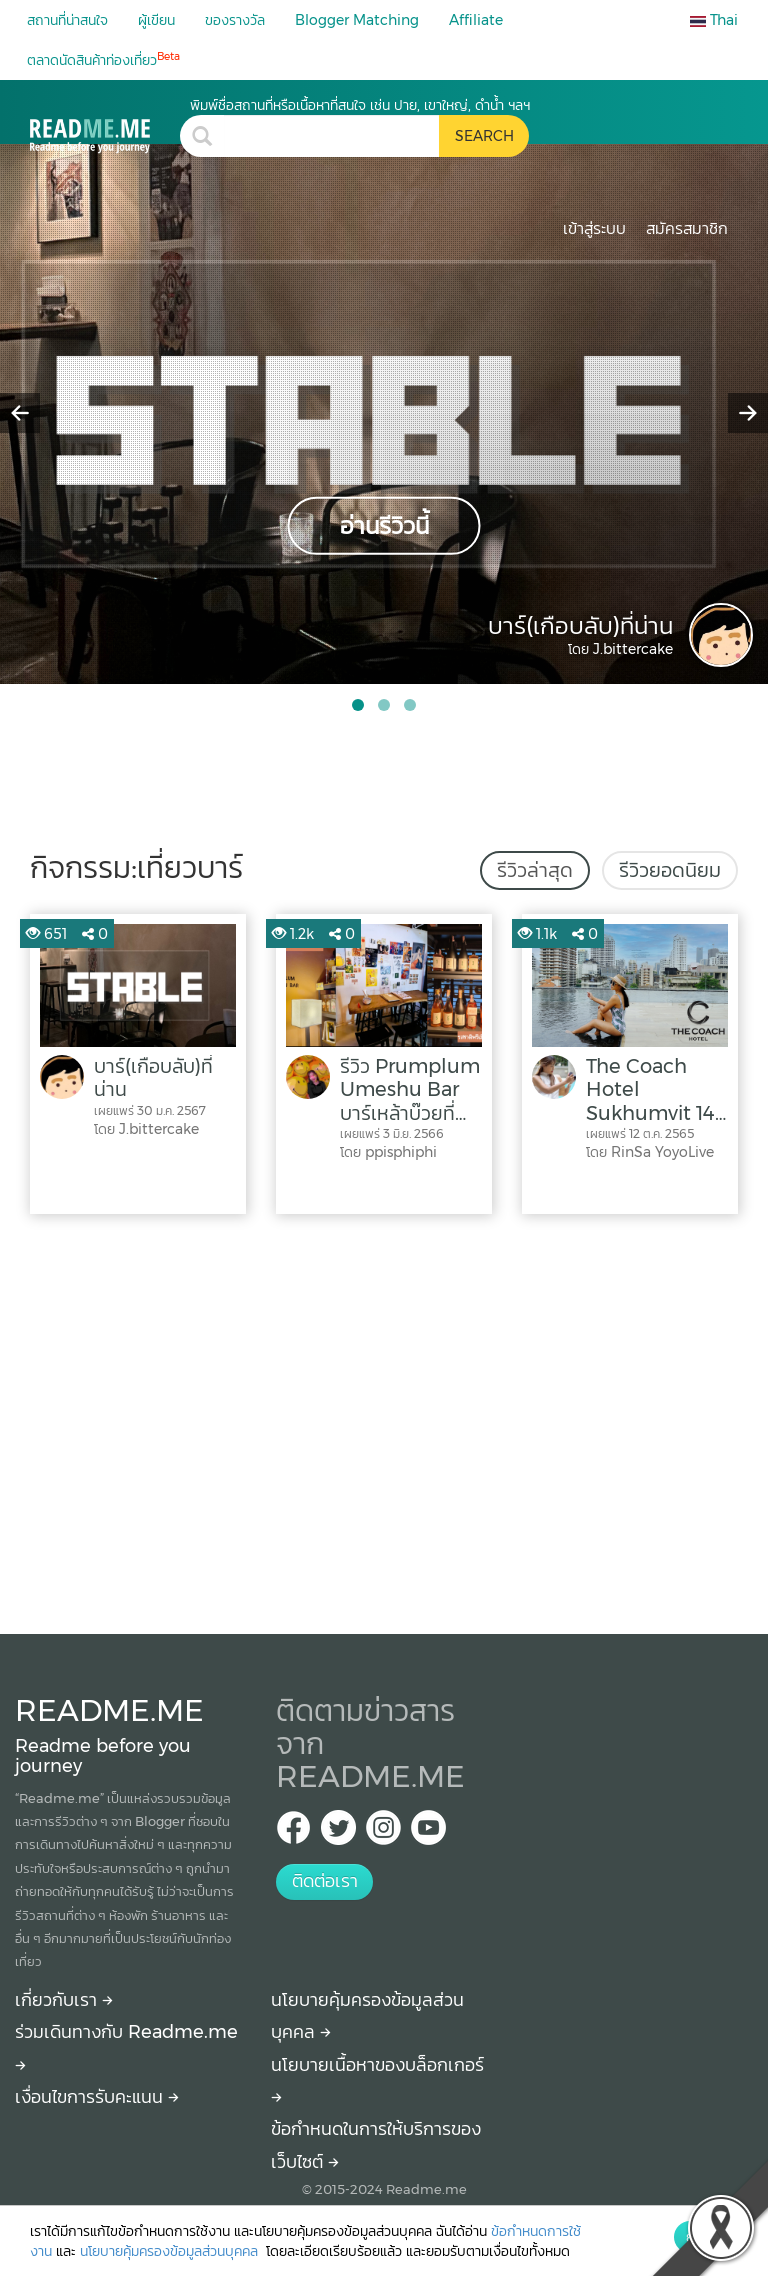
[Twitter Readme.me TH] (338, 1833)
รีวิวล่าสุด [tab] (535, 870)
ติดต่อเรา (325, 1881)
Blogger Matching (357, 20)
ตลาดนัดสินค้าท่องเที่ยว (103, 59)
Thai (714, 20)
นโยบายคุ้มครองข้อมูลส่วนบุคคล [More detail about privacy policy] (171, 2251)
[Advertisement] (384, 1419)
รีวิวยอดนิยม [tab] (670, 870)
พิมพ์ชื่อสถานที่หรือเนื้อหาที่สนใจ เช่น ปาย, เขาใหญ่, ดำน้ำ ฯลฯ (360, 105)
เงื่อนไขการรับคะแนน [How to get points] (97, 2097)
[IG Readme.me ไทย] (383, 1833)
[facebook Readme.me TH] (293, 1833)
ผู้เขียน (156, 20)
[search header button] (484, 136)
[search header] (331, 136)
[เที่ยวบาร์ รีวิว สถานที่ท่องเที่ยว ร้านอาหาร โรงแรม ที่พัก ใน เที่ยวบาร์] (105, 124)
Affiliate (476, 20)
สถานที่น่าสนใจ (67, 20)
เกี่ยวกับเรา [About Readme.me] (64, 2000)
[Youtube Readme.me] (428, 1833)
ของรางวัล (235, 20)
